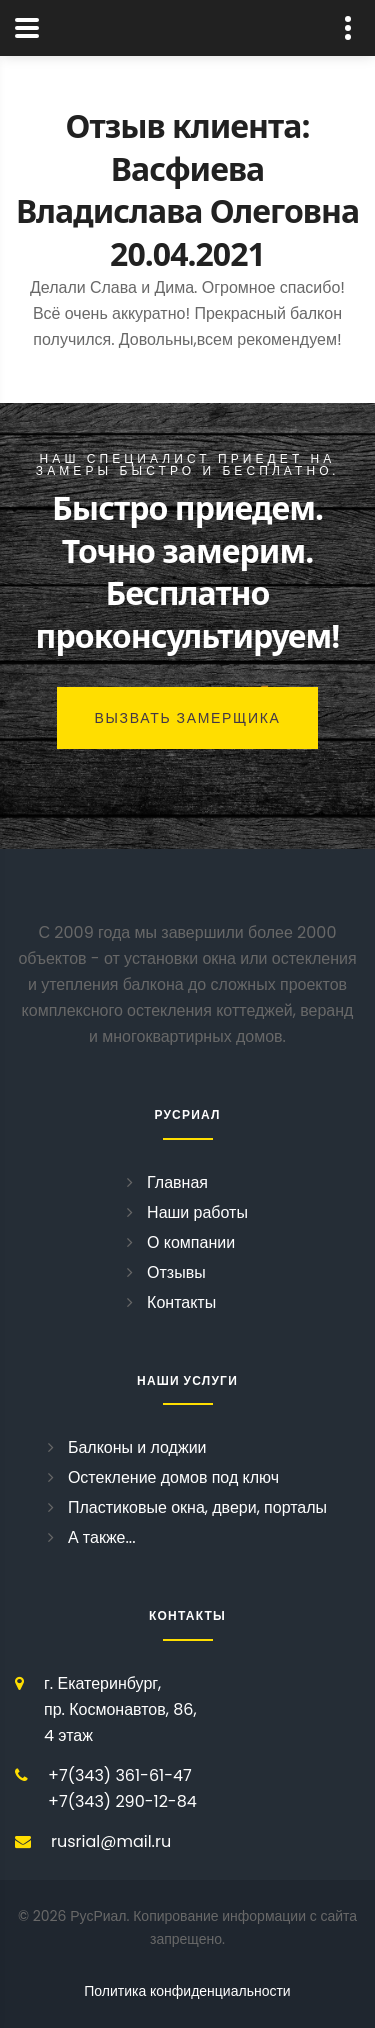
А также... (102, 1537)
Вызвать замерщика (187, 718)
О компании (191, 1242)
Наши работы (197, 1212)
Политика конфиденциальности (187, 1991)
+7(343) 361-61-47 (120, 1775)
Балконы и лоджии (137, 1447)
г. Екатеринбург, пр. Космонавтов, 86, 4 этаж (120, 1709)
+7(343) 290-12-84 (122, 1801)
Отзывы (176, 1272)
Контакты (181, 1302)
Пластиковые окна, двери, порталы (197, 1507)
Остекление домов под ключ (173, 1477)
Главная (177, 1182)
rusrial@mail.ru (111, 1841)
